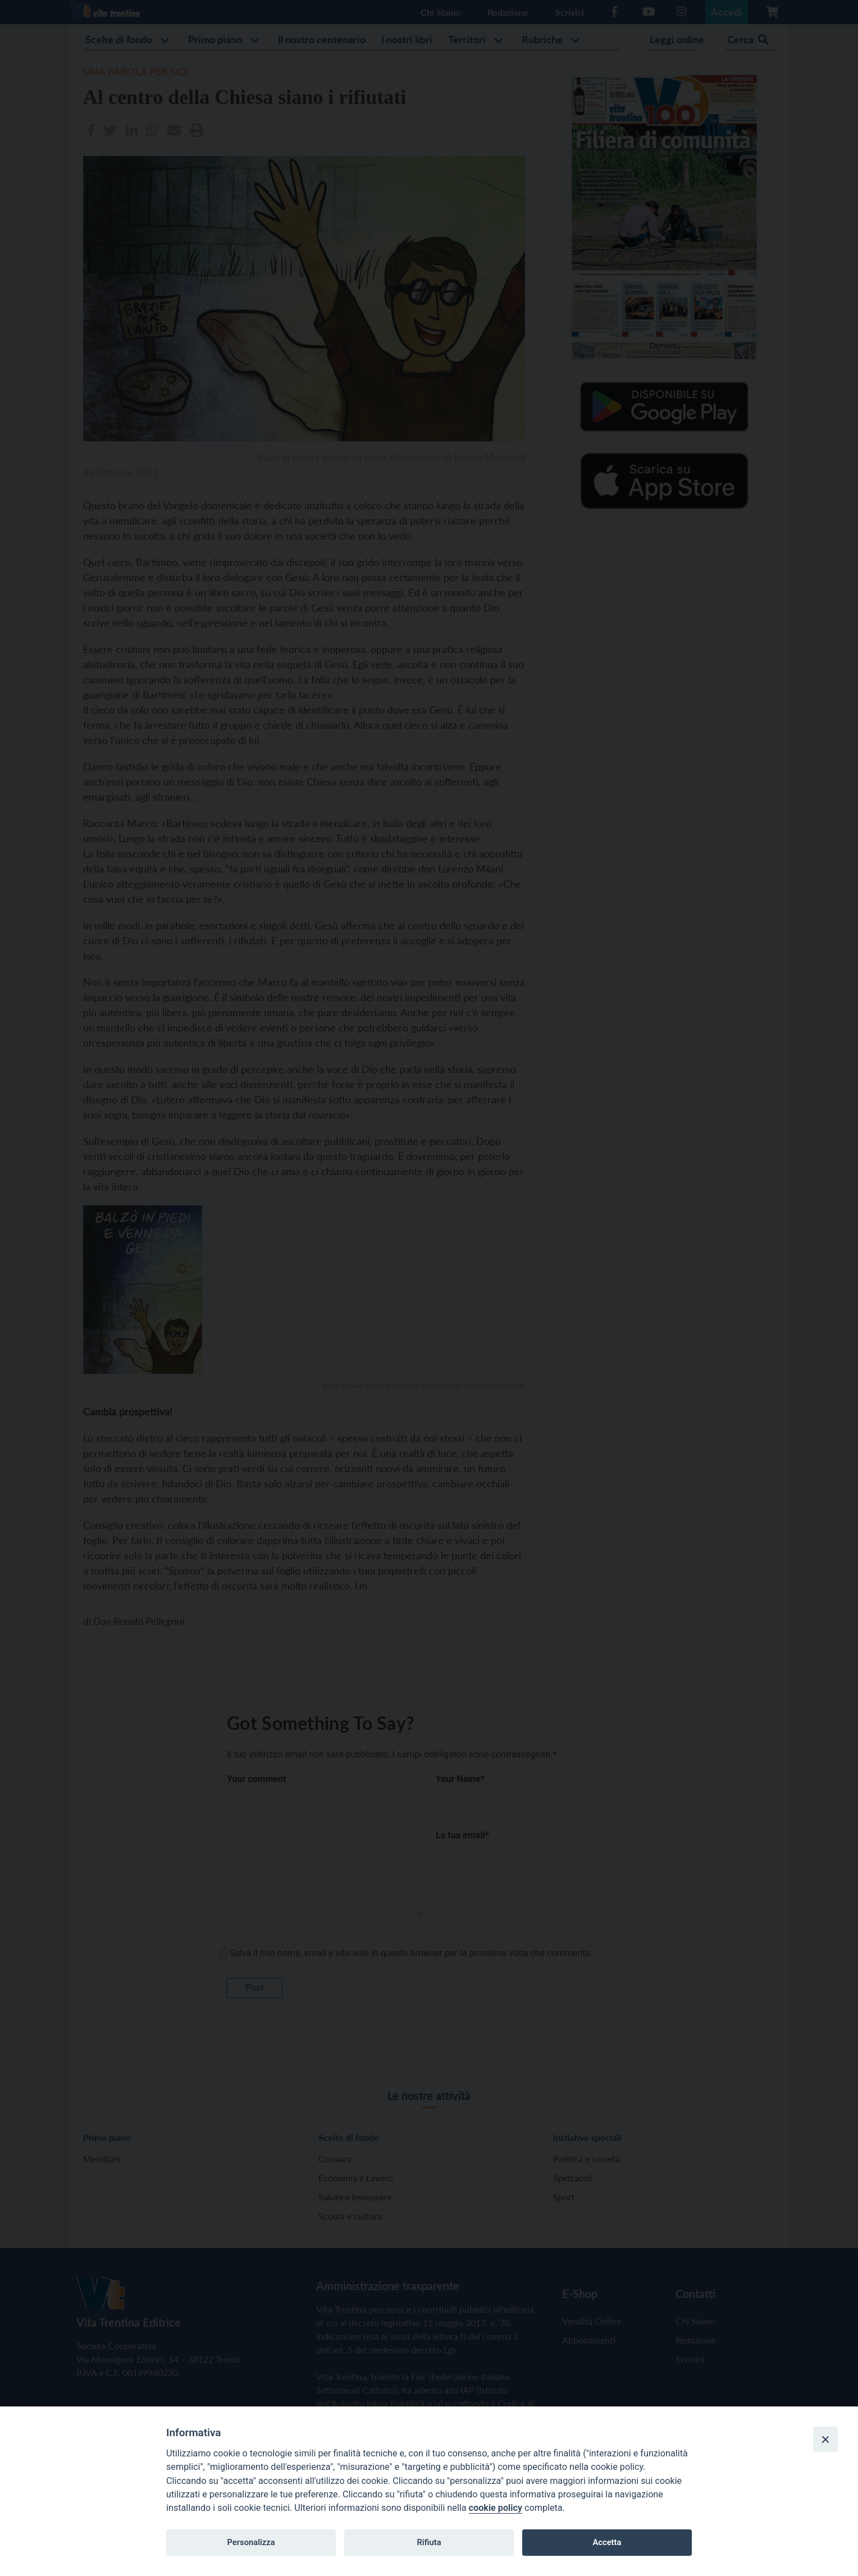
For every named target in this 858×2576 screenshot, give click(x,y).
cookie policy (495, 2507)
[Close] (825, 2439)
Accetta (606, 2542)
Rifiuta (429, 2542)
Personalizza (251, 2542)
